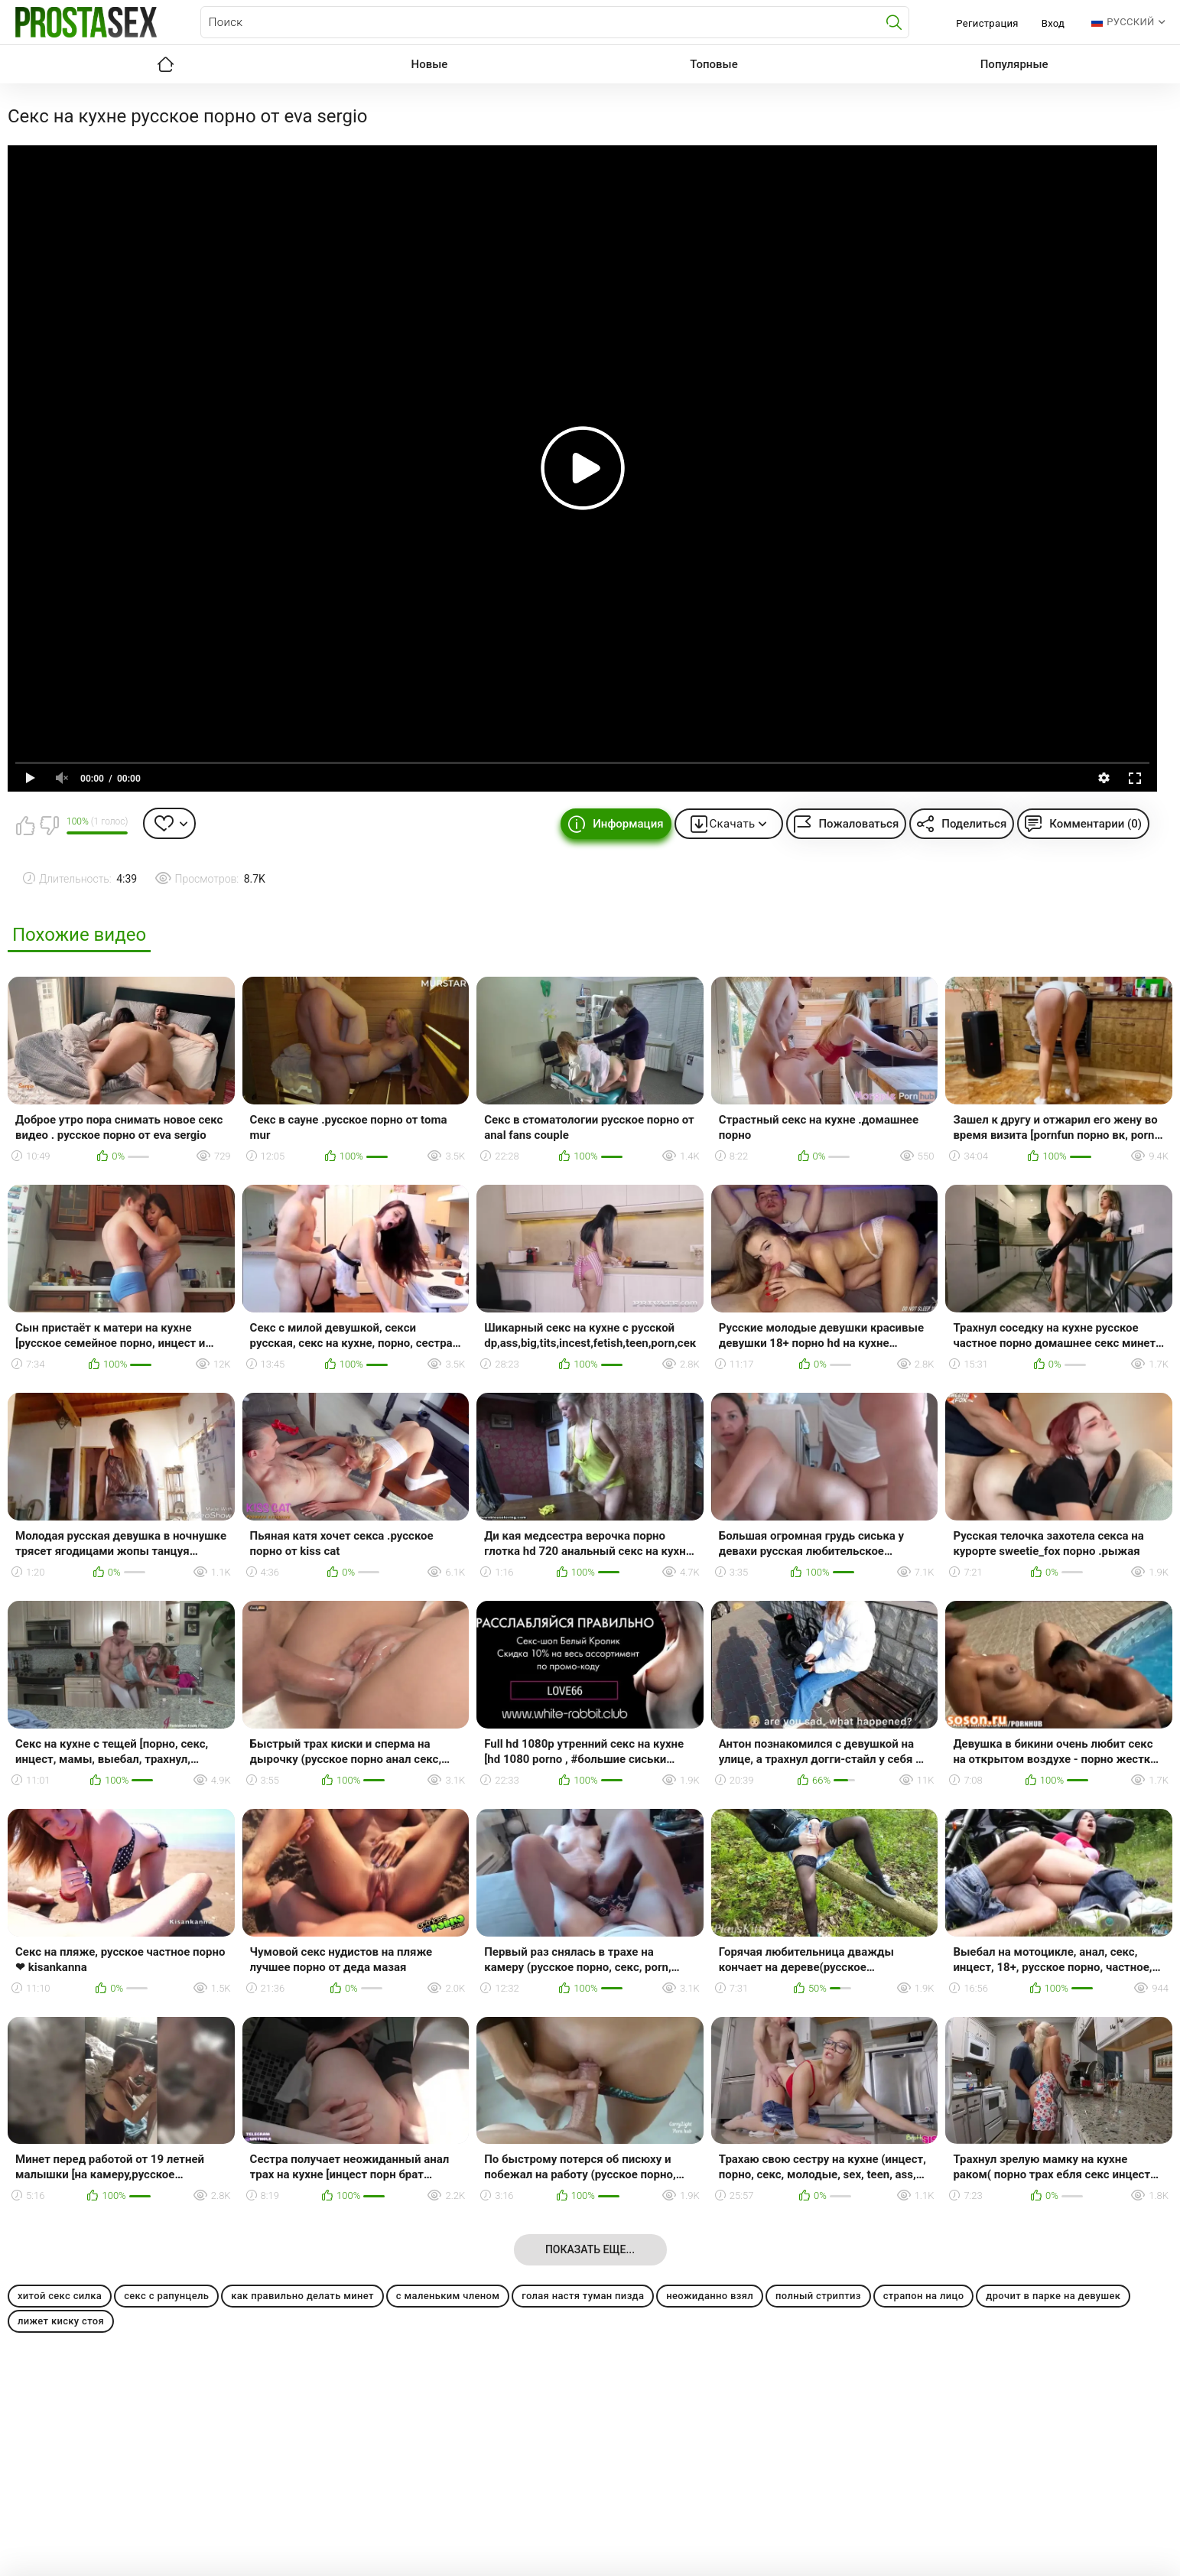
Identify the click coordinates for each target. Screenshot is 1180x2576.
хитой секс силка (60, 2295)
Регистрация (987, 23)
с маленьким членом (447, 2295)
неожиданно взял (709, 2295)
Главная (166, 64)
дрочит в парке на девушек (1053, 2295)
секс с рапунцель (166, 2295)
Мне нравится (25, 825)
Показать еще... (590, 2249)
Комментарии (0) (1095, 824)
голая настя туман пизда (583, 2295)
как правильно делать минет (302, 2295)
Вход (1053, 23)
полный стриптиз (818, 2295)
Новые (429, 64)
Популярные (1014, 64)
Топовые (713, 64)
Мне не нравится (49, 825)
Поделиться (973, 824)
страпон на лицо (923, 2295)
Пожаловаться (858, 824)
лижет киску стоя (61, 2321)
